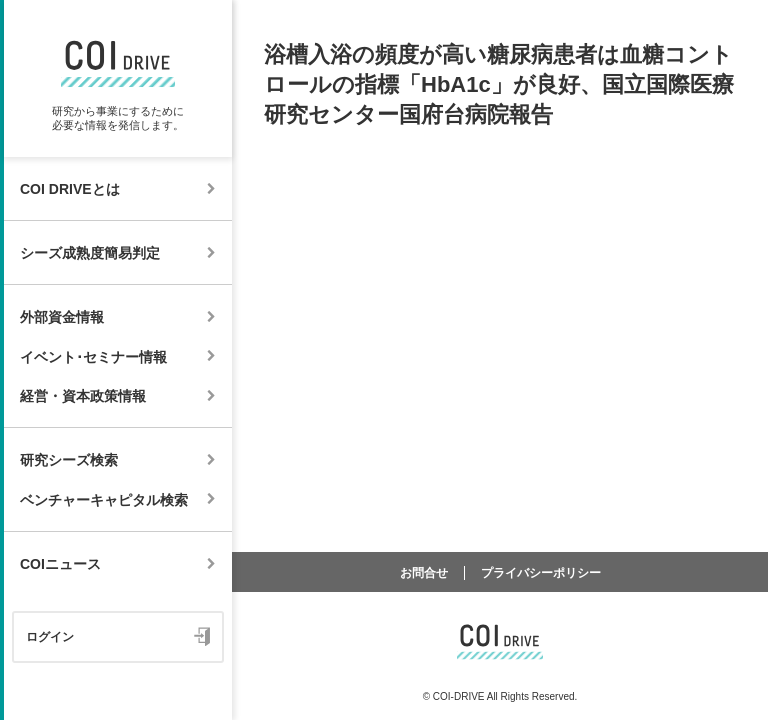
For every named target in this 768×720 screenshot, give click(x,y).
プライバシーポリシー (541, 573)
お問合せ (424, 573)
